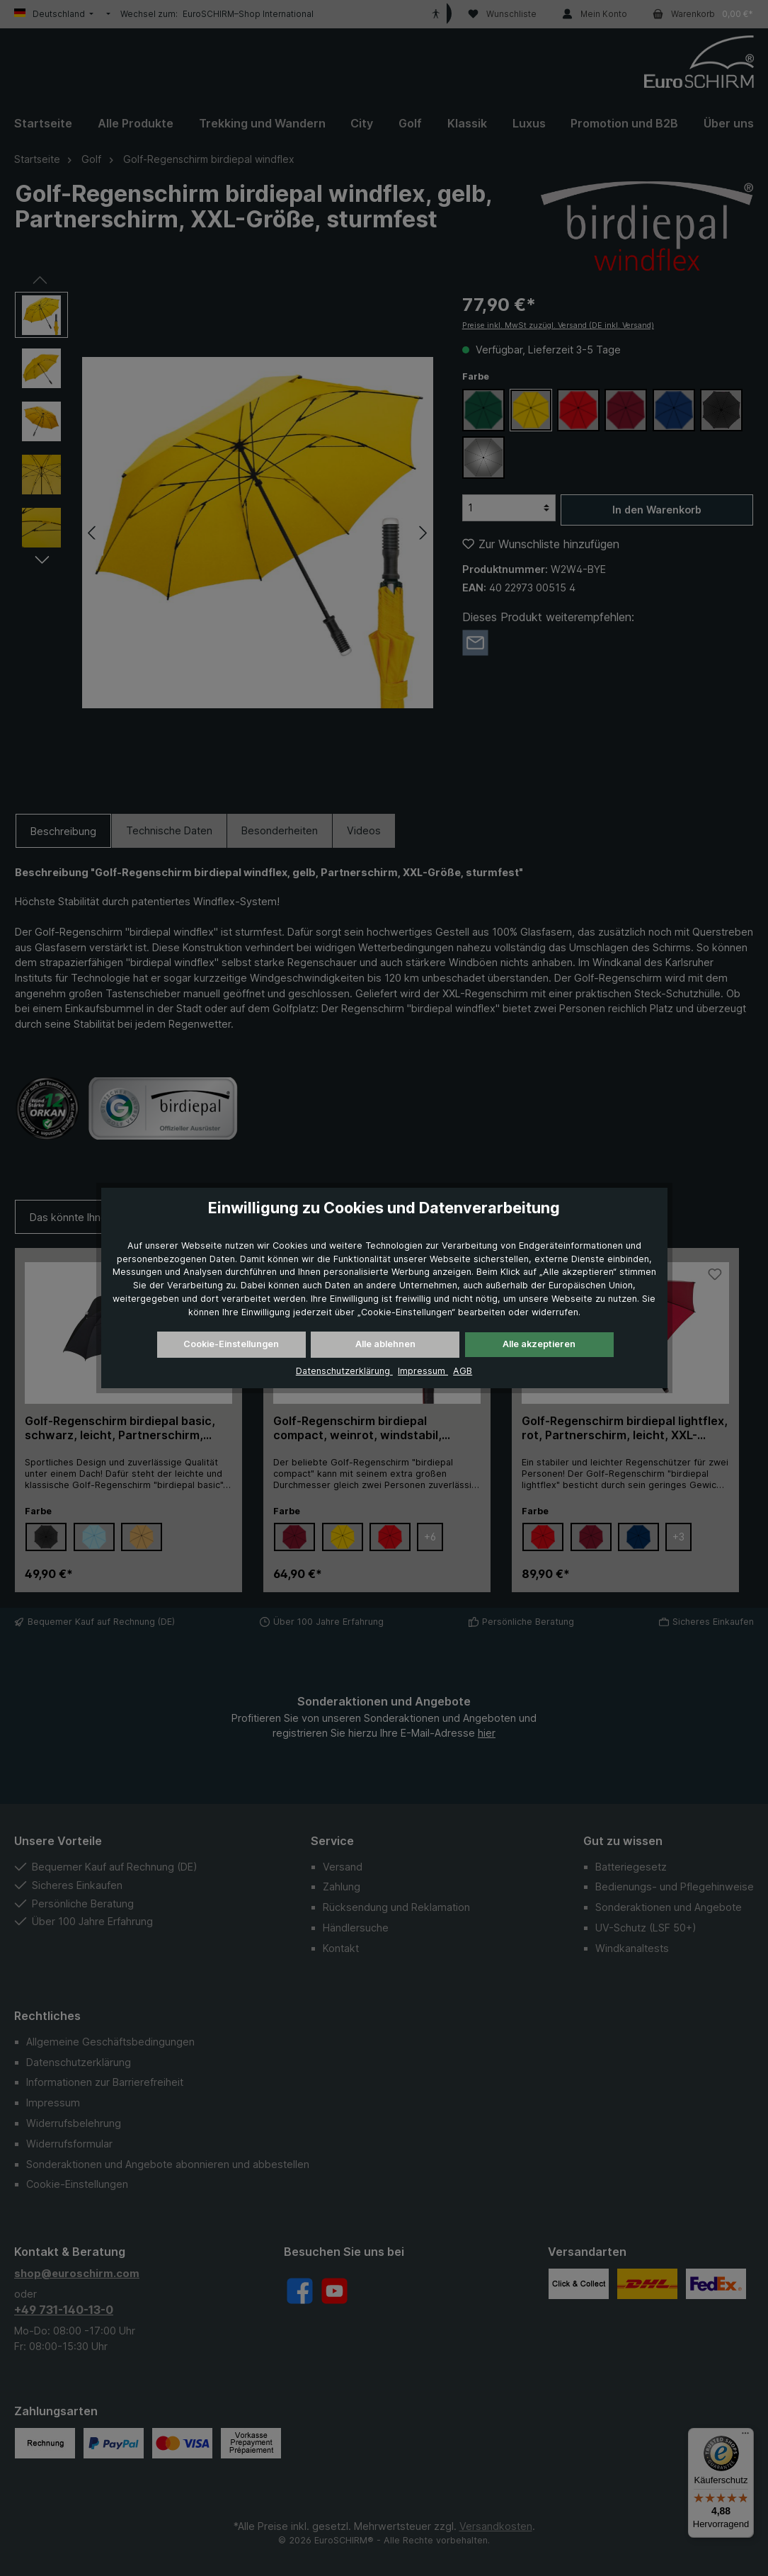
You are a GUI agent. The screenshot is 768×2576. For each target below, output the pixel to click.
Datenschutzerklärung (344, 1371)
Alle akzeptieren (539, 1344)
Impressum (423, 1371)
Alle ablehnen (385, 1344)
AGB (462, 1371)
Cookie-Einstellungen (231, 1344)
